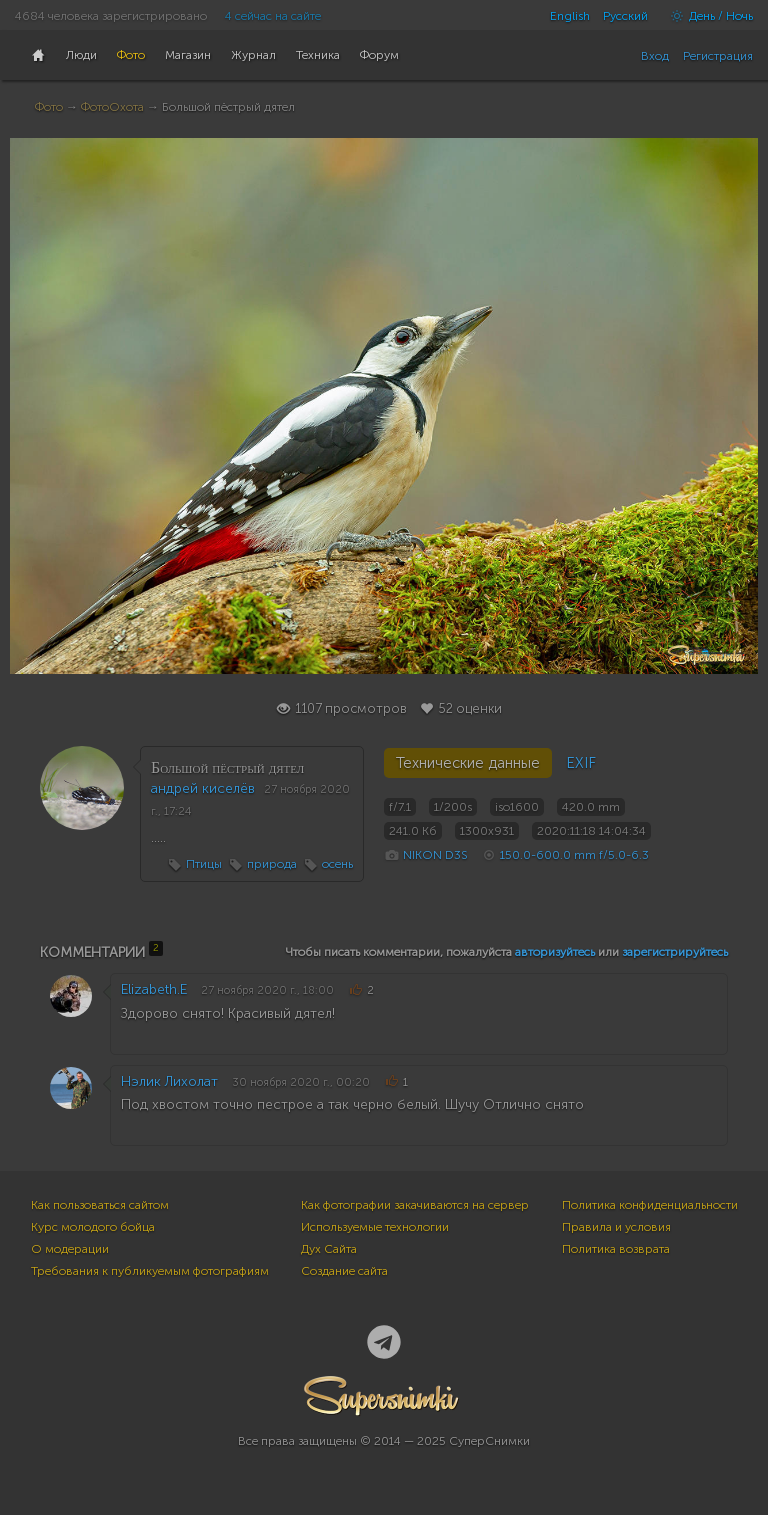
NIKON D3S (435, 855)
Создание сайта (344, 1271)
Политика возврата (616, 1249)
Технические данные (468, 763)
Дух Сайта (329, 1249)
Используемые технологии (375, 1227)
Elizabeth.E (154, 989)
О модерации (70, 1249)
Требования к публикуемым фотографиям (150, 1271)
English (570, 16)
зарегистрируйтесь (675, 952)
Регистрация (718, 56)
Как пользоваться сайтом (100, 1205)
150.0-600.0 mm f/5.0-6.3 (574, 855)
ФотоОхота (112, 107)
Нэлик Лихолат (169, 1081)
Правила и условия (616, 1227)
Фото (49, 107)
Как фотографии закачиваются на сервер (415, 1205)
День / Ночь (707, 16)
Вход (655, 56)
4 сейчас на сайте (273, 16)
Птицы (204, 864)
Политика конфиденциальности (650, 1205)
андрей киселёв (203, 788)
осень (337, 864)
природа (272, 864)
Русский (625, 16)
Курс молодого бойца (93, 1227)
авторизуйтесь (555, 952)
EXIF (581, 763)
